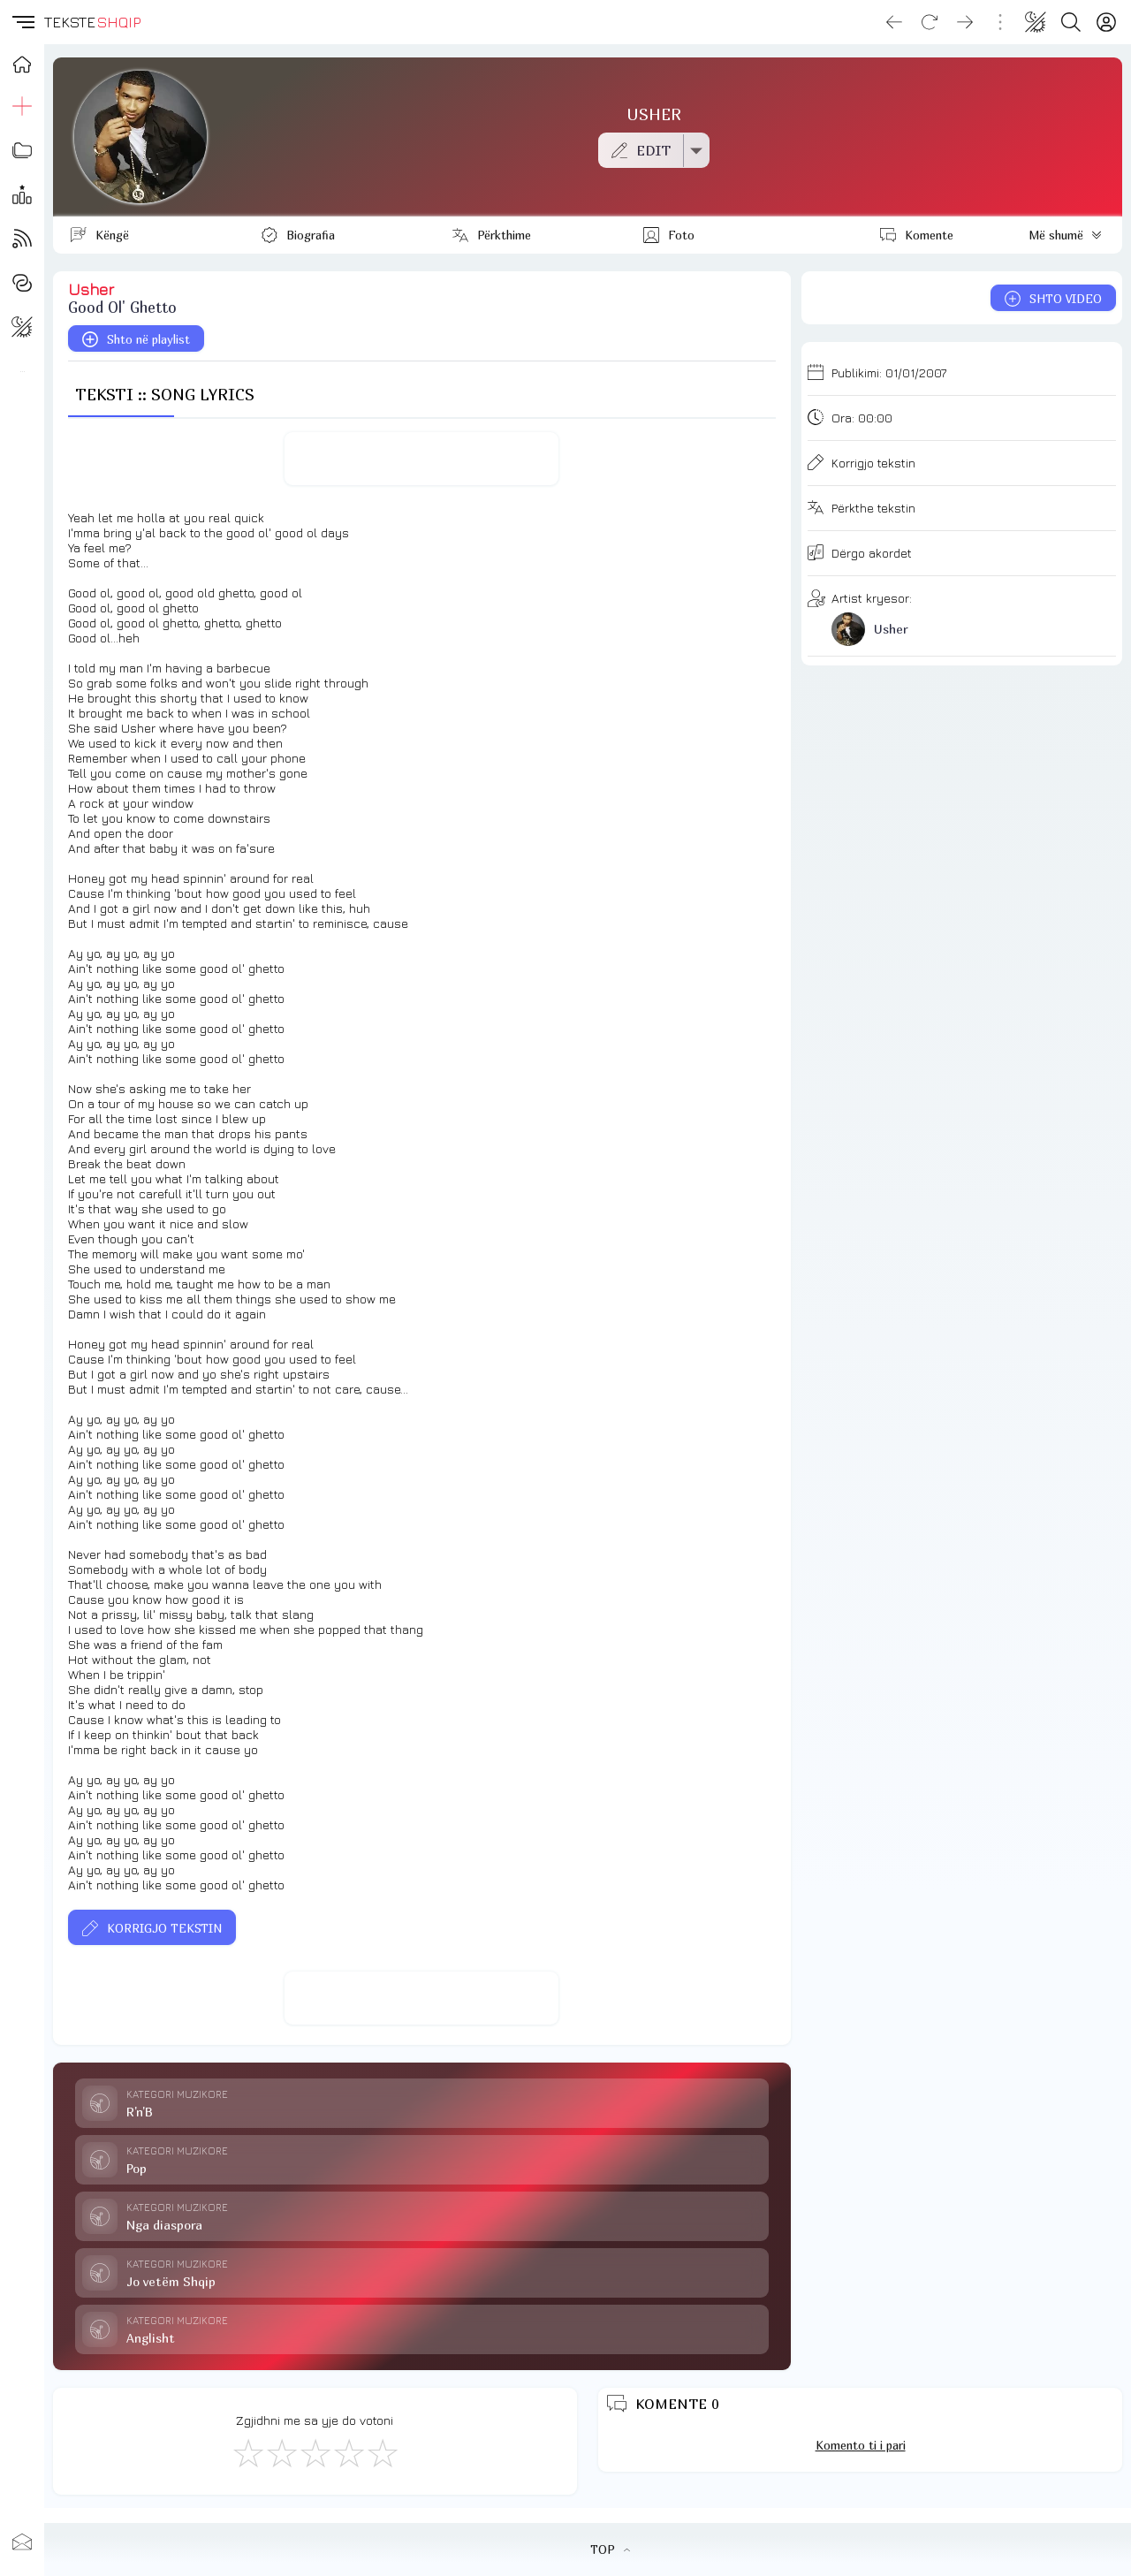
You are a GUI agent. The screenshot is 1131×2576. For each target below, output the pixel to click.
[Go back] (894, 22)
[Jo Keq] (281, 2452)
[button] (22, 22)
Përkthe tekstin (873, 507)
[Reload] (929, 22)
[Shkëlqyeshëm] (382, 2452)
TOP (610, 2549)
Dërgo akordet (871, 552)
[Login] (1106, 22)
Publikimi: (888, 372)
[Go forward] (965, 22)
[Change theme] (1035, 22)
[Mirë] (314, 2452)
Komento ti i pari (861, 2445)
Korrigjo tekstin (873, 462)
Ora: (861, 417)
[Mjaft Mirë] (348, 2452)
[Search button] (1071, 22)
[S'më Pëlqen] (247, 2452)
